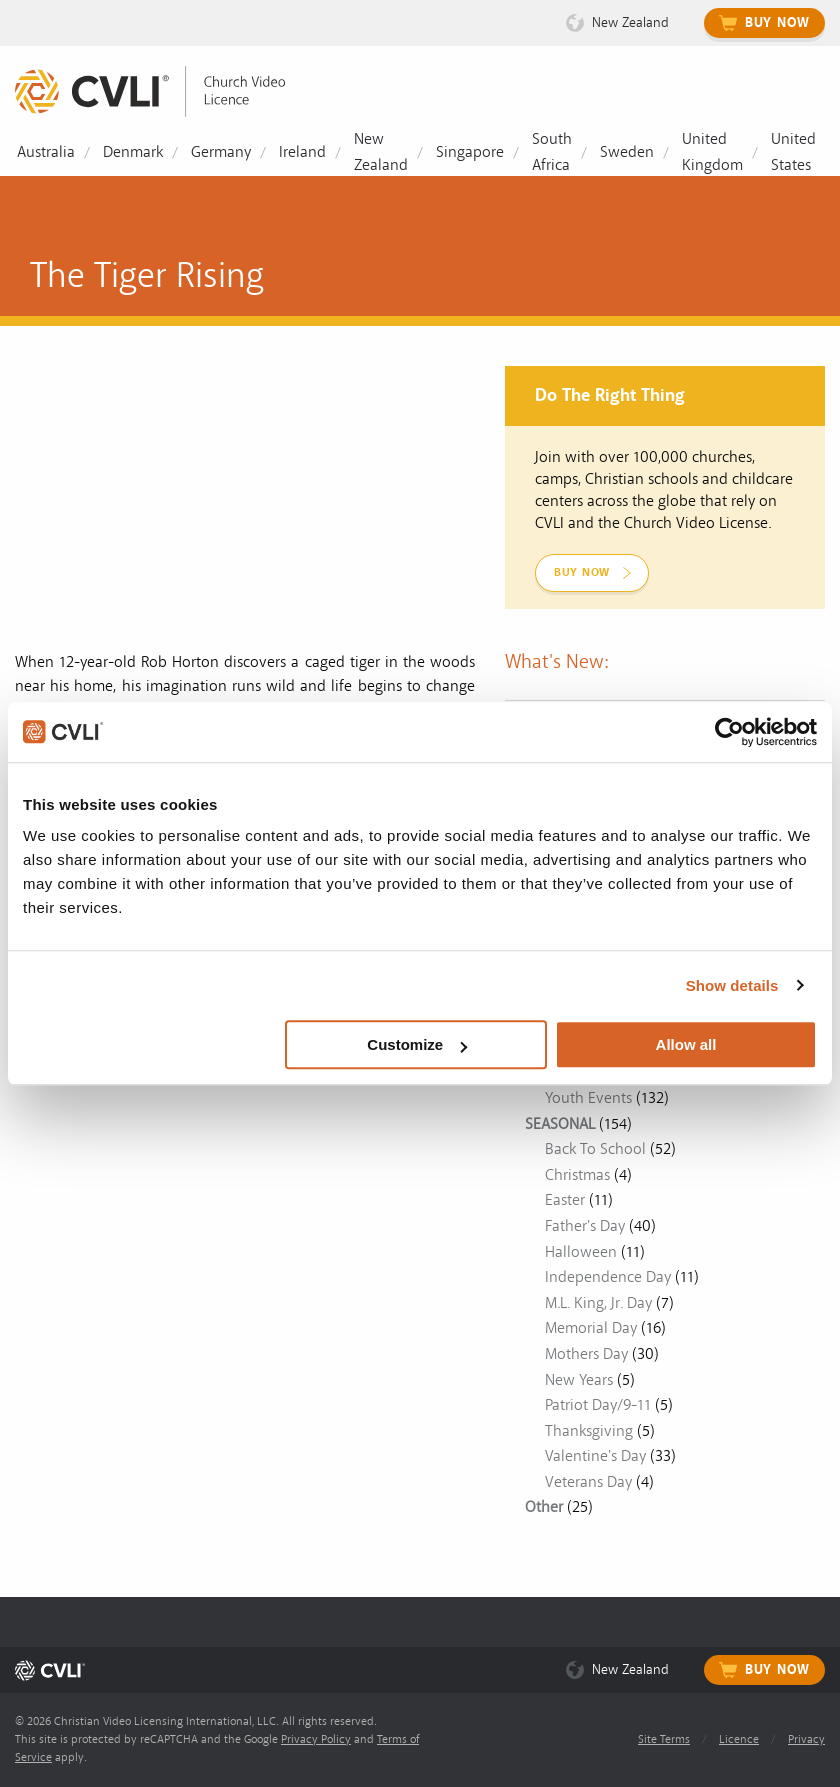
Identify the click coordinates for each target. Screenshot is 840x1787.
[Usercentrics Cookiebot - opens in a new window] (729, 732)
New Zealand (630, 22)
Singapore (470, 152)
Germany (221, 152)
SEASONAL (560, 1124)
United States (793, 152)
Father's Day (585, 1226)
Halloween (581, 1252)
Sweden (627, 152)
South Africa (552, 152)
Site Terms (664, 1739)
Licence (739, 1739)
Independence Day (608, 1277)
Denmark (133, 152)
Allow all (686, 1044)
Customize (417, 1044)
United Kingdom (712, 152)
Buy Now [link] (582, 572)
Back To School (595, 1149)
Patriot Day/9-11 (598, 1405)
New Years (579, 1380)
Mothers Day (586, 1354)
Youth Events (588, 1098)
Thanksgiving (589, 1431)
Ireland (302, 152)
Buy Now (777, 23)
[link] (165, 91)
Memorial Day (591, 1328)
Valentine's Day (595, 1456)
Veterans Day (588, 1482)
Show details (732, 985)
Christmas (577, 1175)
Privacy (806, 1739)
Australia (46, 152)
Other (544, 1507)
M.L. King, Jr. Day (598, 1303)
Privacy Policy (316, 1739)
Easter (565, 1200)
